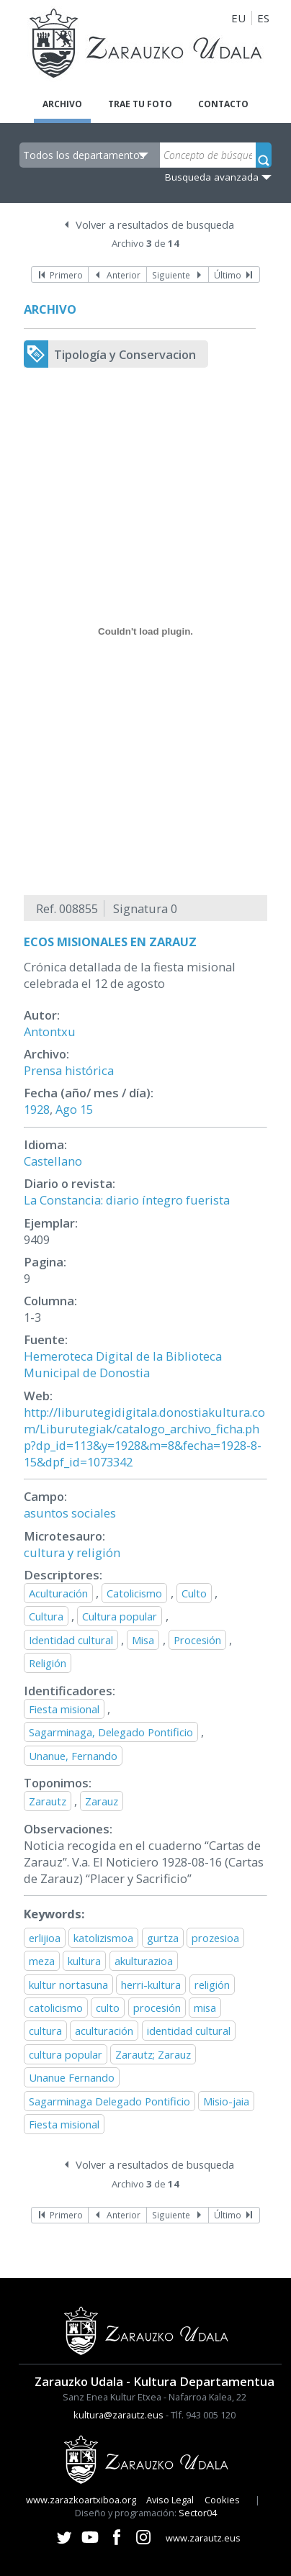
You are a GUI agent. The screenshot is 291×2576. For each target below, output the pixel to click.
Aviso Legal (170, 2499)
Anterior (123, 275)
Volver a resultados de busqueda (155, 224)
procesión (157, 2007)
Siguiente (171, 275)
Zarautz (47, 1801)
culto (108, 2007)
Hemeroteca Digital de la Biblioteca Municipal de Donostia (123, 1364)
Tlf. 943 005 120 (203, 2414)
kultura (84, 1961)
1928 (37, 1109)
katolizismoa (103, 1938)
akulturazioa (144, 1961)
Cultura (46, 1616)
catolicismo (56, 2007)
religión (212, 1984)
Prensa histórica (69, 1070)
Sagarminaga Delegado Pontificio (109, 2101)
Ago (66, 1109)
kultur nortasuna (68, 1984)
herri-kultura (151, 1984)
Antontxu (50, 1031)
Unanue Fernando (72, 2077)
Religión (47, 1663)
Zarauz (101, 1801)
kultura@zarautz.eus (118, 2414)
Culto (194, 1593)
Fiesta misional (64, 1709)
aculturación (104, 2030)
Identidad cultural (71, 1640)
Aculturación (58, 1593)
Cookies (222, 2499)
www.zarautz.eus (203, 2537)
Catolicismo (134, 1593)
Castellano (53, 1161)
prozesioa (215, 1938)
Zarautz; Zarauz (153, 2054)
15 (86, 1109)
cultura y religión (72, 1552)
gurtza (163, 1938)
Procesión (197, 1640)
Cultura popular (119, 1616)
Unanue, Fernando (73, 1756)
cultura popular (65, 2054)
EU (238, 18)
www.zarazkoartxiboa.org (81, 2499)
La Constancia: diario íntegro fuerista (127, 1200)
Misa (143, 1640)
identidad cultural (188, 2030)
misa (205, 2007)
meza (42, 1961)
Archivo (62, 104)
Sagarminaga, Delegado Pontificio (111, 1732)
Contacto (223, 104)
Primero (66, 275)
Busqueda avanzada (212, 177)
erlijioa (45, 1938)
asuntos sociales (70, 1513)
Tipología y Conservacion (125, 354)
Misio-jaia (226, 2101)
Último (227, 275)
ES (263, 18)
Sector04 (198, 2512)
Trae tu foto (140, 104)
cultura (45, 2030)
